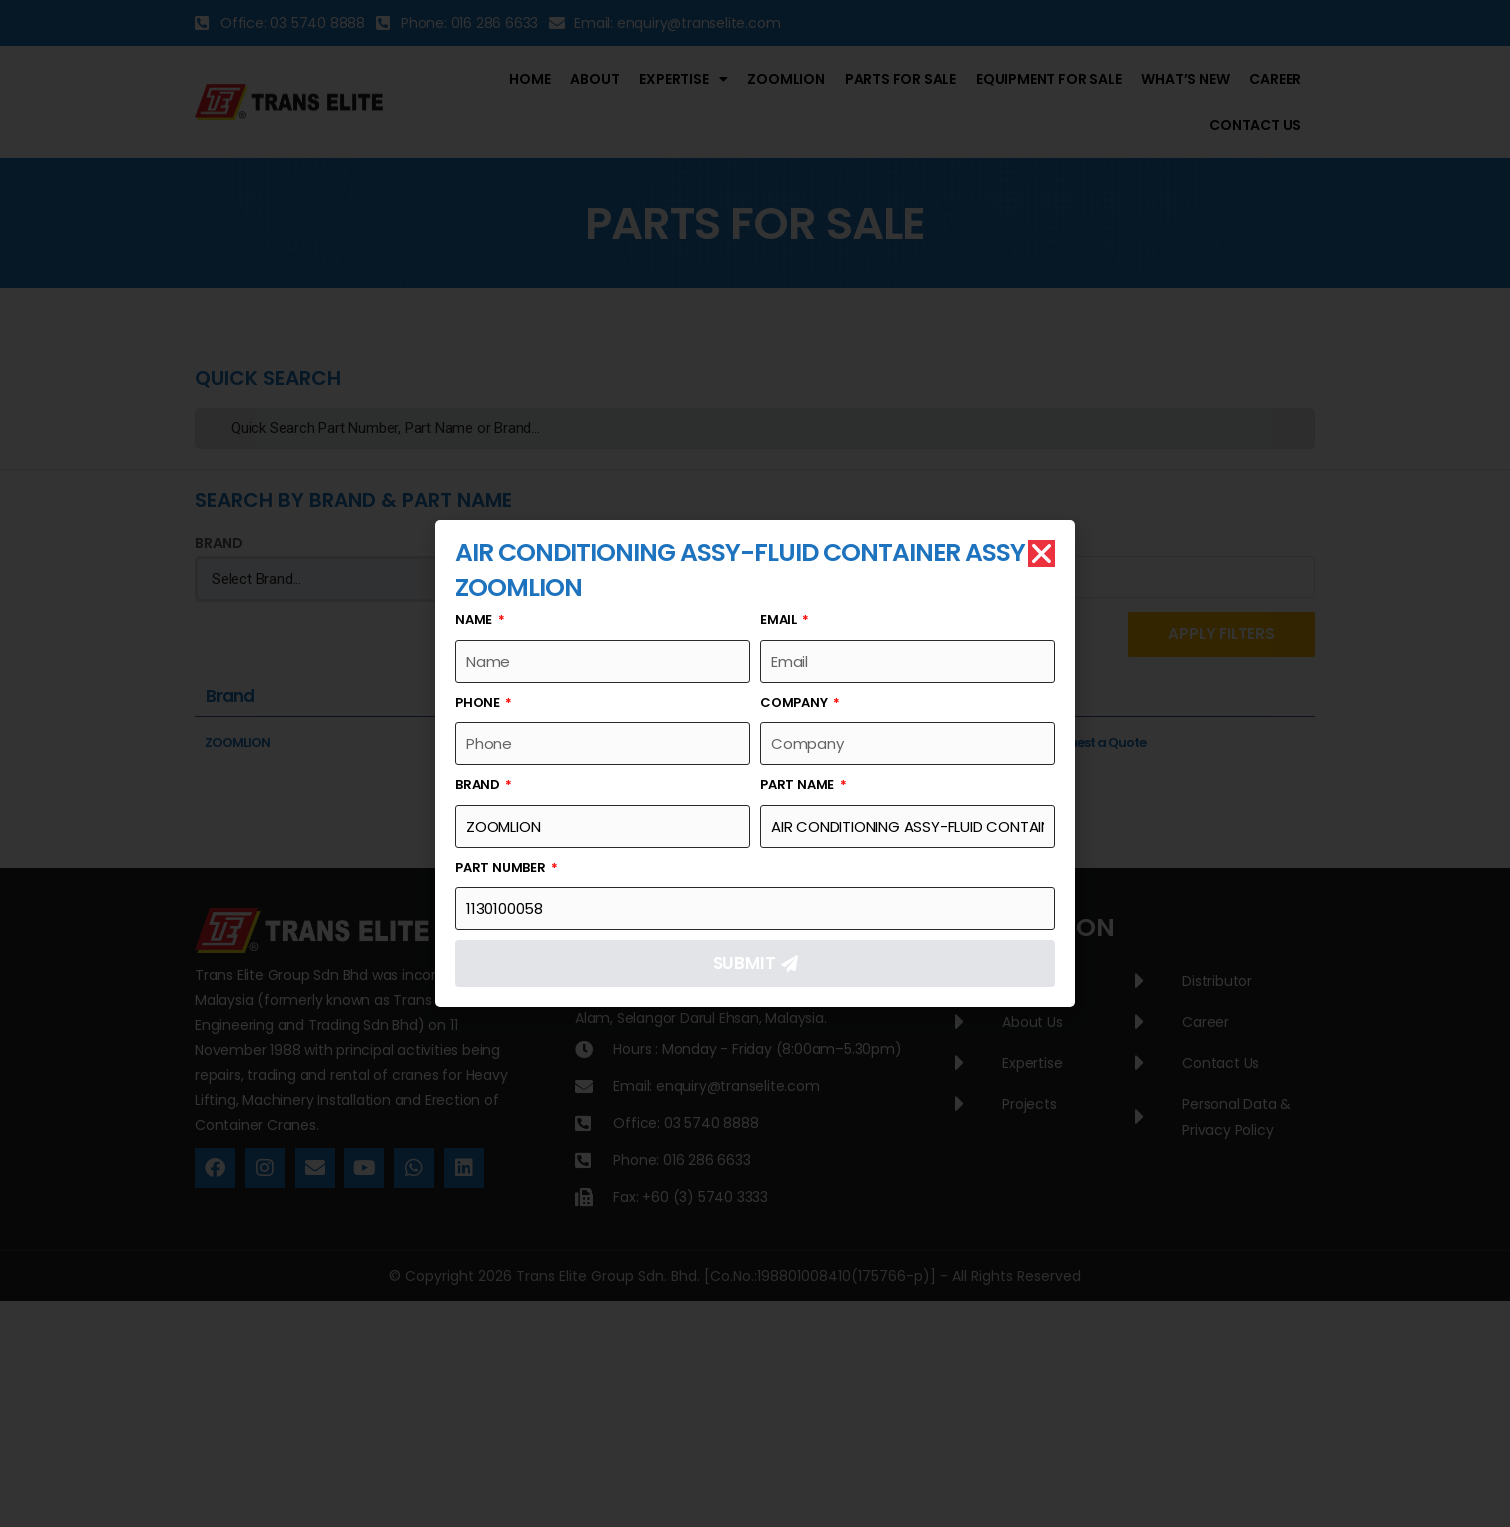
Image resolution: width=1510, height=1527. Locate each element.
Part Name (798, 785)
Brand (479, 785)
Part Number (502, 867)
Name (475, 620)
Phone (479, 702)
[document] (755, 763)
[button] (1041, 554)
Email (780, 620)
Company (795, 702)
